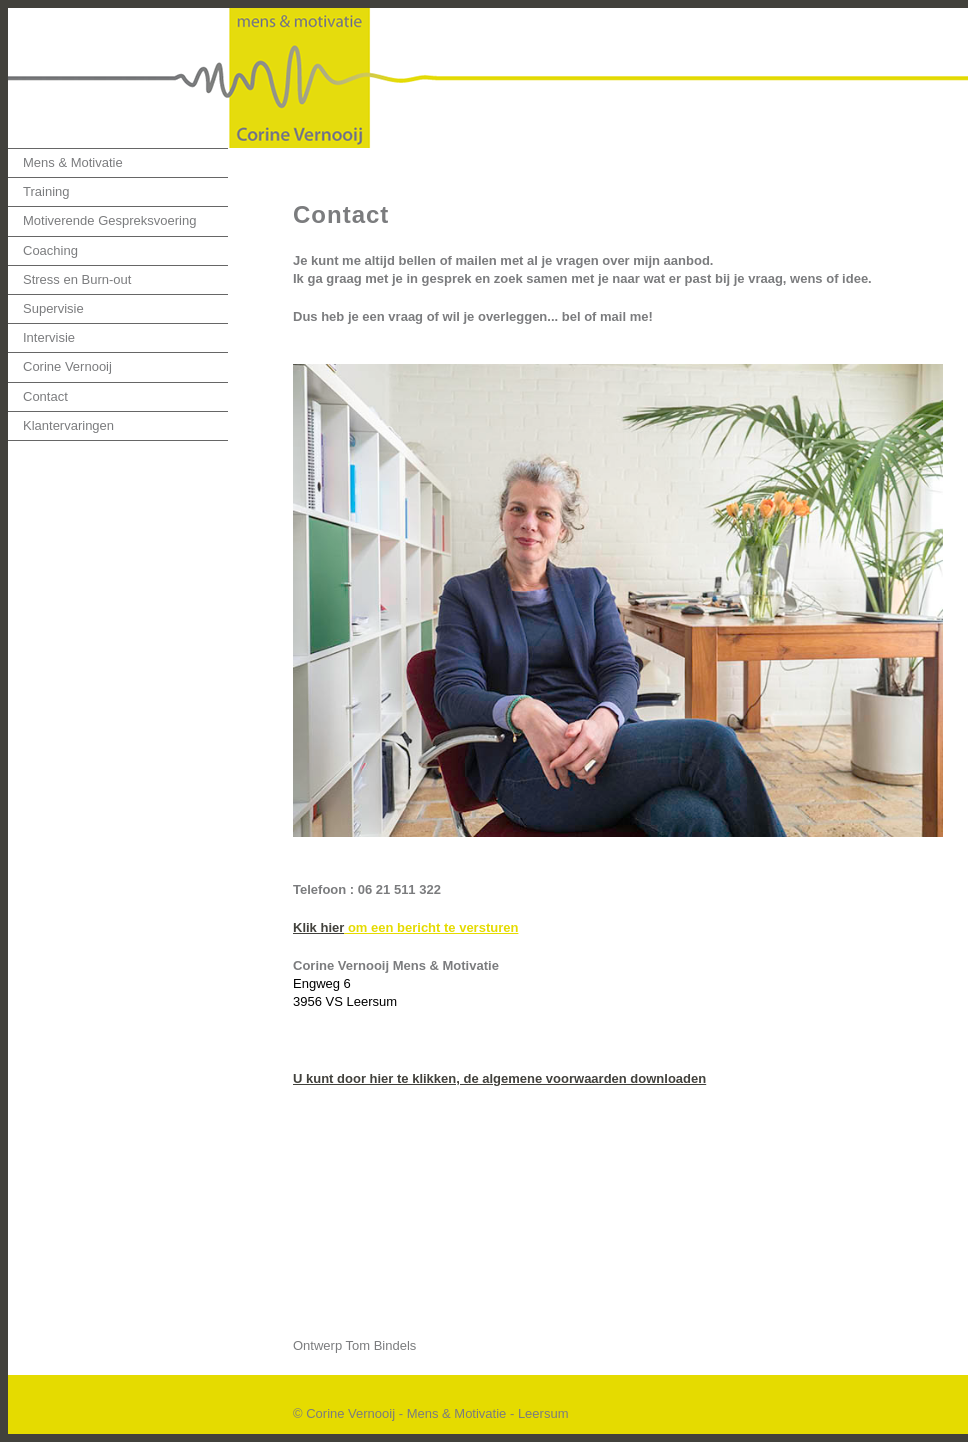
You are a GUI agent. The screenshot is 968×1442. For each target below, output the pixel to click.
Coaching (50, 250)
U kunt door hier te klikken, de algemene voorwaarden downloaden (499, 1078)
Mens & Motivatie (73, 162)
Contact (45, 396)
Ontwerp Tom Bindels (354, 1345)
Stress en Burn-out (77, 279)
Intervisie (49, 337)
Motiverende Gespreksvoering (109, 220)
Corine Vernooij (67, 366)
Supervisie (53, 308)
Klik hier (318, 927)
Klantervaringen (68, 425)
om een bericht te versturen (431, 927)
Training (46, 191)
